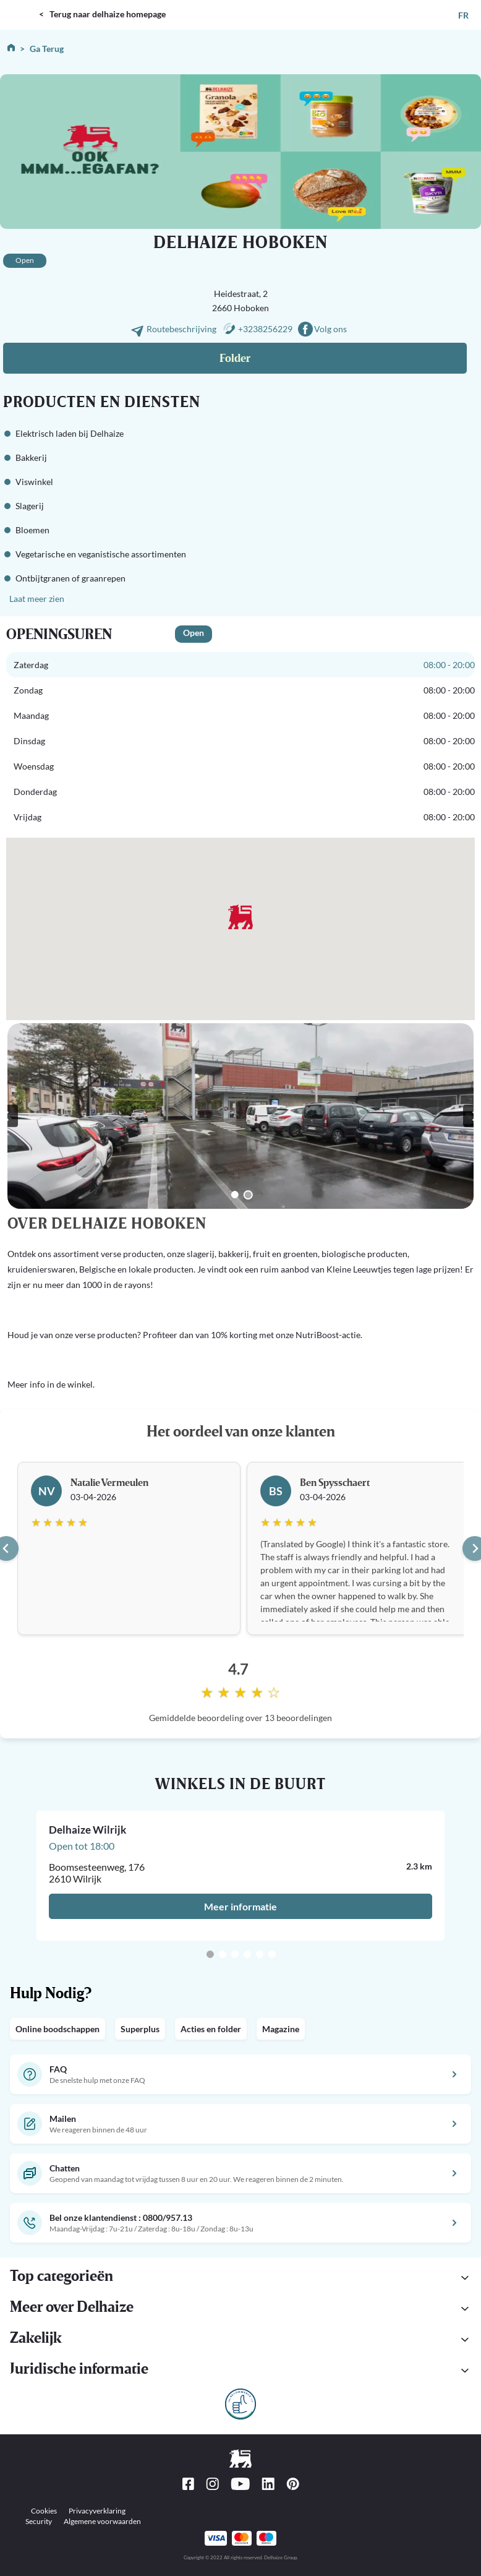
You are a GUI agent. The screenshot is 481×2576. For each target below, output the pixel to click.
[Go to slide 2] (248, 1195)
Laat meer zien (36, 598)
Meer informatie (240, 1906)
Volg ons (330, 329)
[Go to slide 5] (259, 1954)
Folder (234, 358)
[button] (240, 2371)
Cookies (44, 2510)
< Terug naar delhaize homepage (102, 14)
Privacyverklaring (97, 2510)
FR (463, 15)
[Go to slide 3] (235, 1954)
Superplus (140, 2029)
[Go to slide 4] (247, 1954)
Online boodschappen (57, 2029)
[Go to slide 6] (272, 1954)
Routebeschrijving (182, 329)
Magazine (280, 2029)
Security (38, 2521)
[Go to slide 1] (235, 1194)
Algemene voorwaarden (102, 2521)
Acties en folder (211, 2029)
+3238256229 (265, 329)
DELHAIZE (21, 5)
